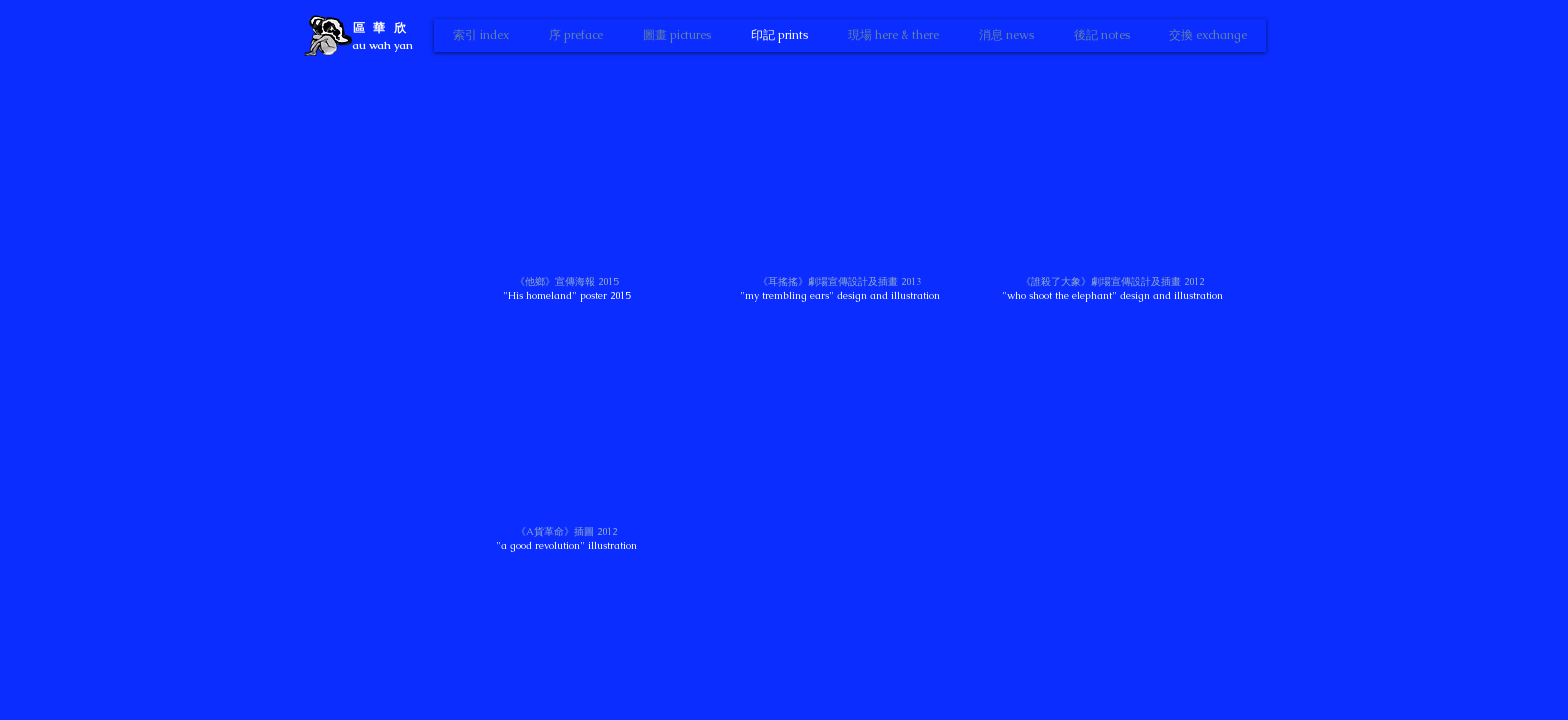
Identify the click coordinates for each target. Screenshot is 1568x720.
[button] (567, 194)
